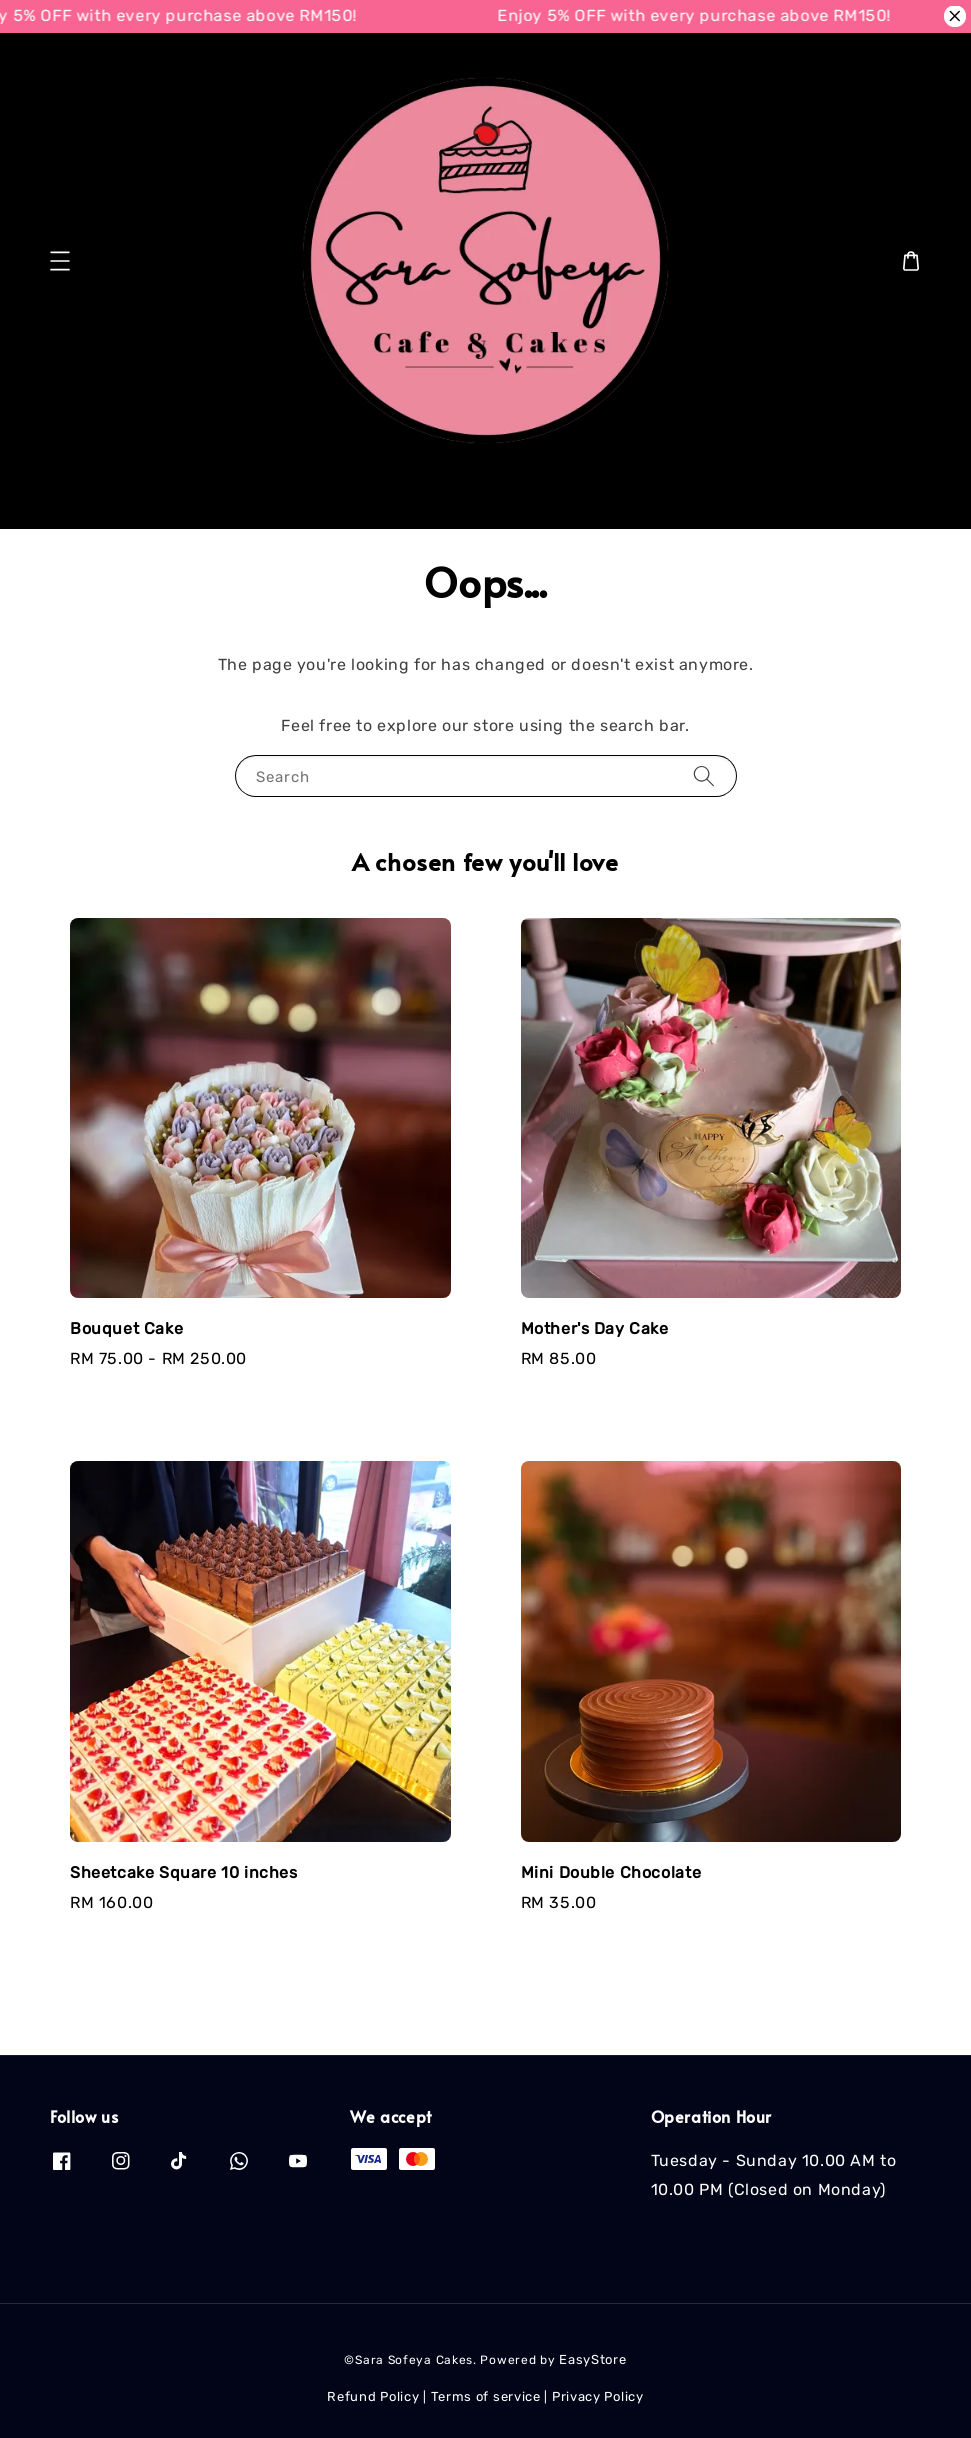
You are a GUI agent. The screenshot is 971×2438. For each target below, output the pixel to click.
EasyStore (592, 2359)
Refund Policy (373, 2396)
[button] (60, 261)
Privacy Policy (598, 2396)
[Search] (889, 497)
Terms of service (486, 2396)
